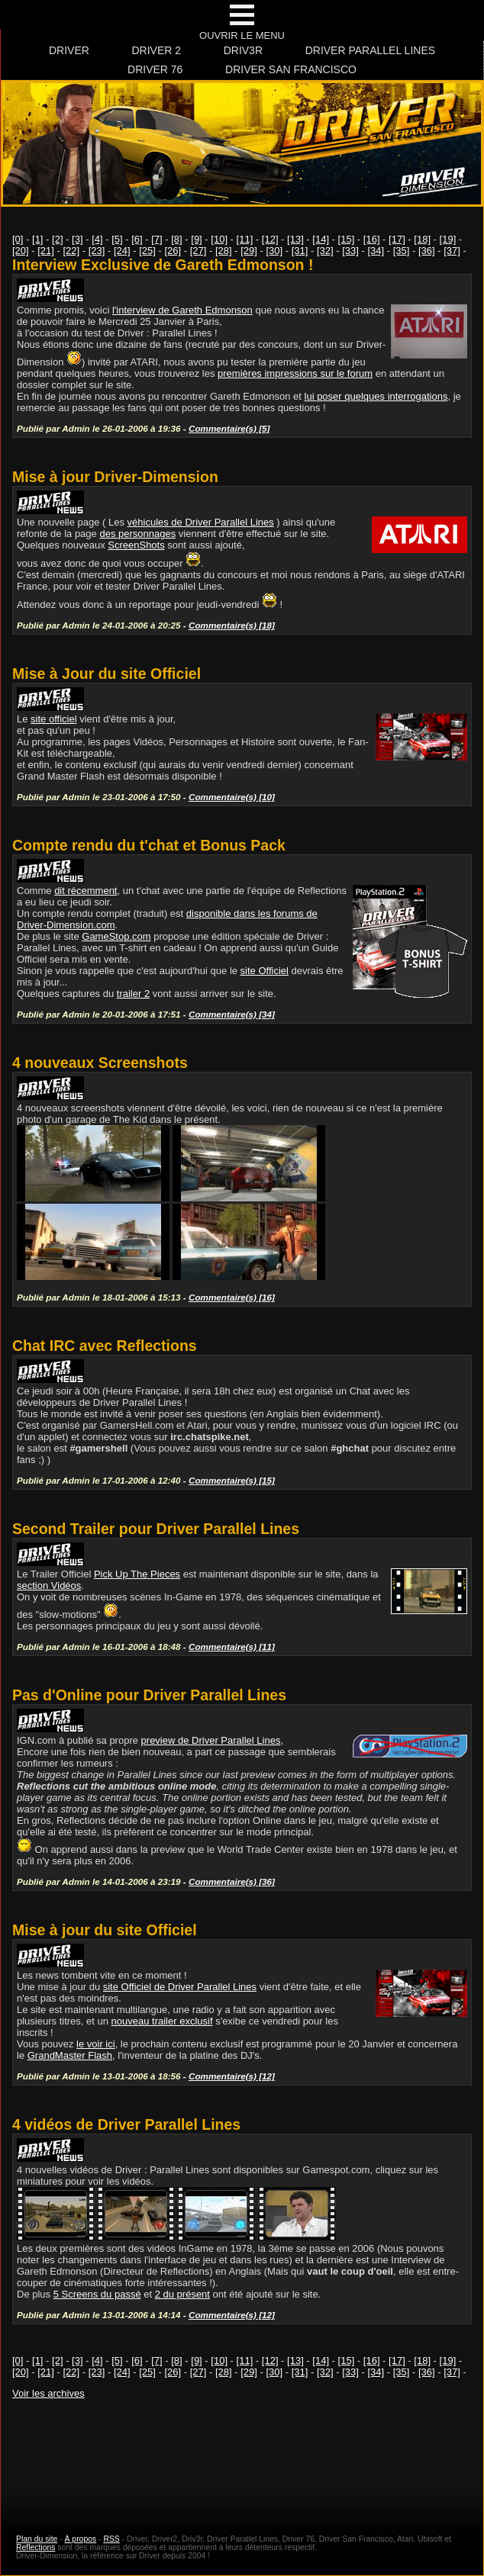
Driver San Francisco (291, 69)
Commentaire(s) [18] (232, 625)
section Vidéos (49, 1585)
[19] (448, 239)
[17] (397, 239)
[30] (274, 250)
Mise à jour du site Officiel (104, 1930)
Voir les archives (48, 2393)
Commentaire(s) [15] (232, 1480)
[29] (248, 250)
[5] (116, 239)
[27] (198, 250)
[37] (452, 250)
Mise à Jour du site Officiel (106, 673)
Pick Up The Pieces (137, 1574)
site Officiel (264, 970)
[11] (245, 239)
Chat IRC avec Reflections (104, 1345)
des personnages (137, 533)
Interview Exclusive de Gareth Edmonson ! (162, 264)
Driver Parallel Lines (370, 50)
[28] (223, 250)
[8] (176, 239)
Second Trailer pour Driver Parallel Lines (155, 1528)
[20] (20, 250)
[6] (136, 239)
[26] (173, 250)
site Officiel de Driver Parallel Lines (180, 1986)
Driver (69, 50)
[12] (270, 239)
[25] (147, 250)
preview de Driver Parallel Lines (211, 1740)
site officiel (53, 719)
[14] (320, 239)
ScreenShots (136, 545)
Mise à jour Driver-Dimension (115, 476)
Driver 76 (154, 69)
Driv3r (243, 50)
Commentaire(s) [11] (232, 1646)
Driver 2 (156, 50)
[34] (376, 250)
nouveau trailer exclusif (162, 2021)
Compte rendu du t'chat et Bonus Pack (149, 845)
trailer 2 (133, 993)
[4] (97, 239)
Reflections (35, 2547)
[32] (325, 250)
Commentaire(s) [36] (232, 1881)
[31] (300, 250)
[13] (295, 239)
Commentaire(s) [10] (232, 797)
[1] (37, 239)
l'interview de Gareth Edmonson (182, 310)
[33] (350, 250)
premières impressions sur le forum (295, 373)
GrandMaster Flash (69, 2055)
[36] (426, 250)
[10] (219, 239)
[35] (401, 250)
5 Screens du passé (97, 2294)
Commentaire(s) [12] (232, 2076)
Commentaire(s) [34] (232, 1014)
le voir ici (95, 2044)
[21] (45, 250)
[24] (122, 250)
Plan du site (36, 2539)
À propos (81, 2539)
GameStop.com (116, 936)
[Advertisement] (242, 2452)
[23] (97, 250)
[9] (196, 239)
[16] (371, 239)
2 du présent (182, 2294)
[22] (71, 250)
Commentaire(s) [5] (229, 428)
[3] (77, 239)
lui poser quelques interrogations (376, 396)
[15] (346, 239)
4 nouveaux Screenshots (100, 1062)
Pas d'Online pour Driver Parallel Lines (149, 1695)
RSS (111, 2539)
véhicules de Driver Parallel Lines (200, 522)
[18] (422, 239)
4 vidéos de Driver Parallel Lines (126, 2124)
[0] (17, 239)
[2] (57, 239)
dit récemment (85, 890)
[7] (156, 239)
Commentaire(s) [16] (232, 1297)
